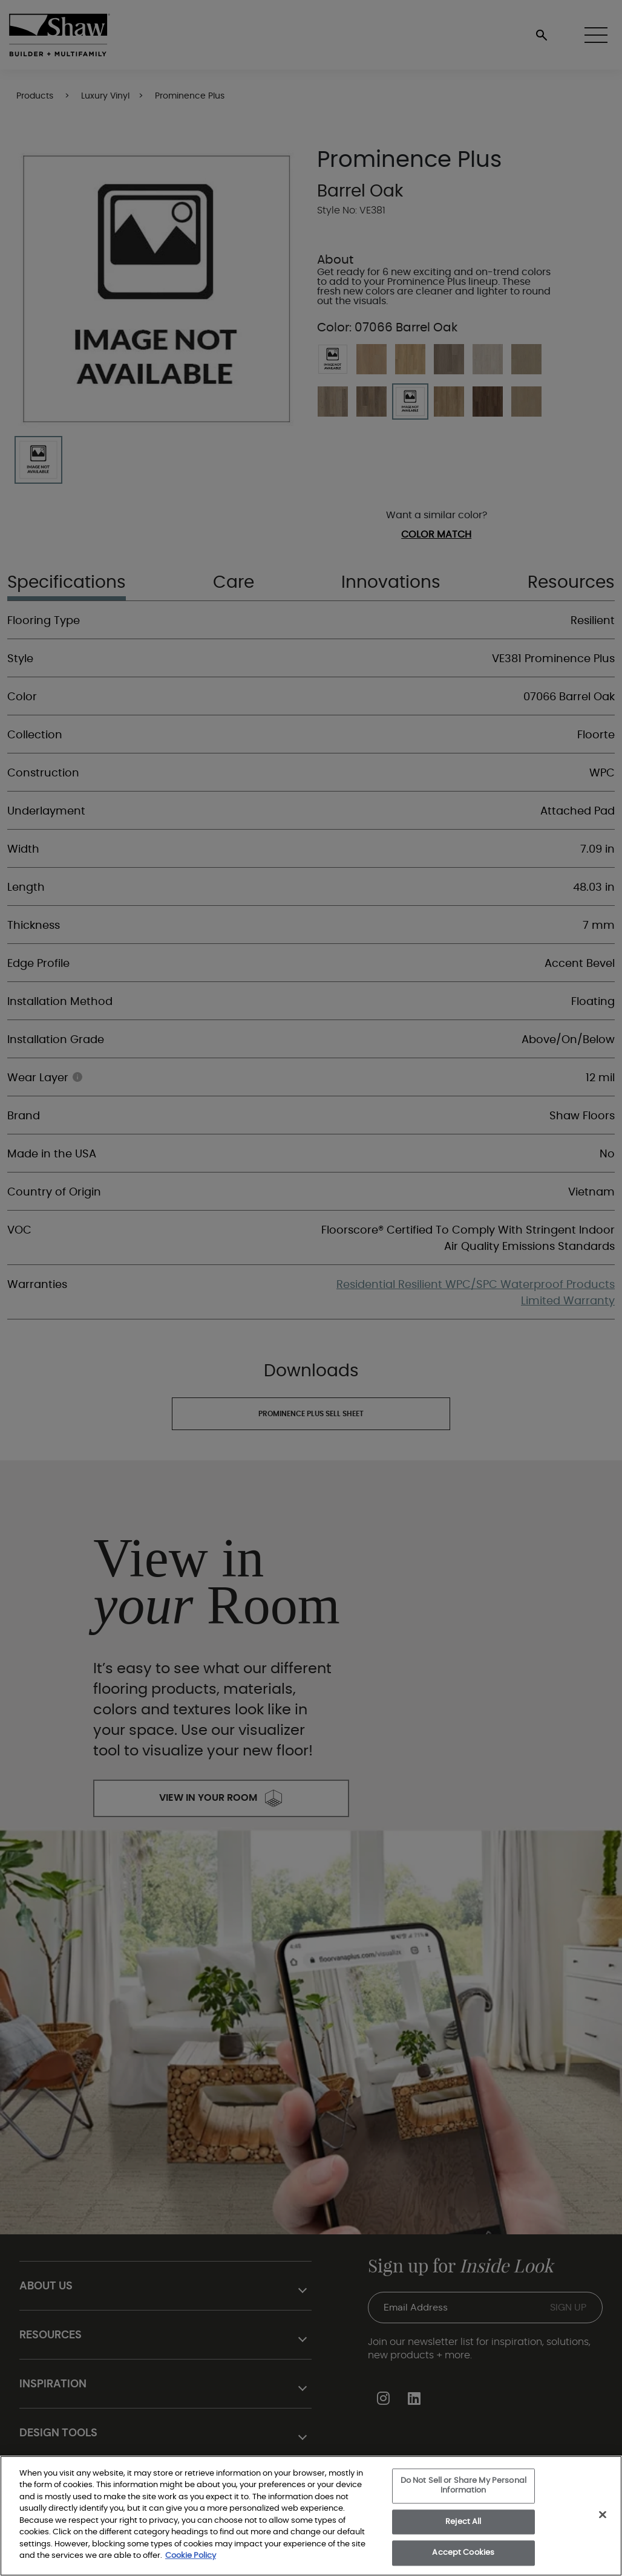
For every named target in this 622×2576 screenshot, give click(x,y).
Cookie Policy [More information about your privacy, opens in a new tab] (190, 2556)
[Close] (602, 2515)
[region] (311, 2516)
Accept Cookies (463, 2553)
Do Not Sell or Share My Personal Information (463, 2486)
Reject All (463, 2522)
